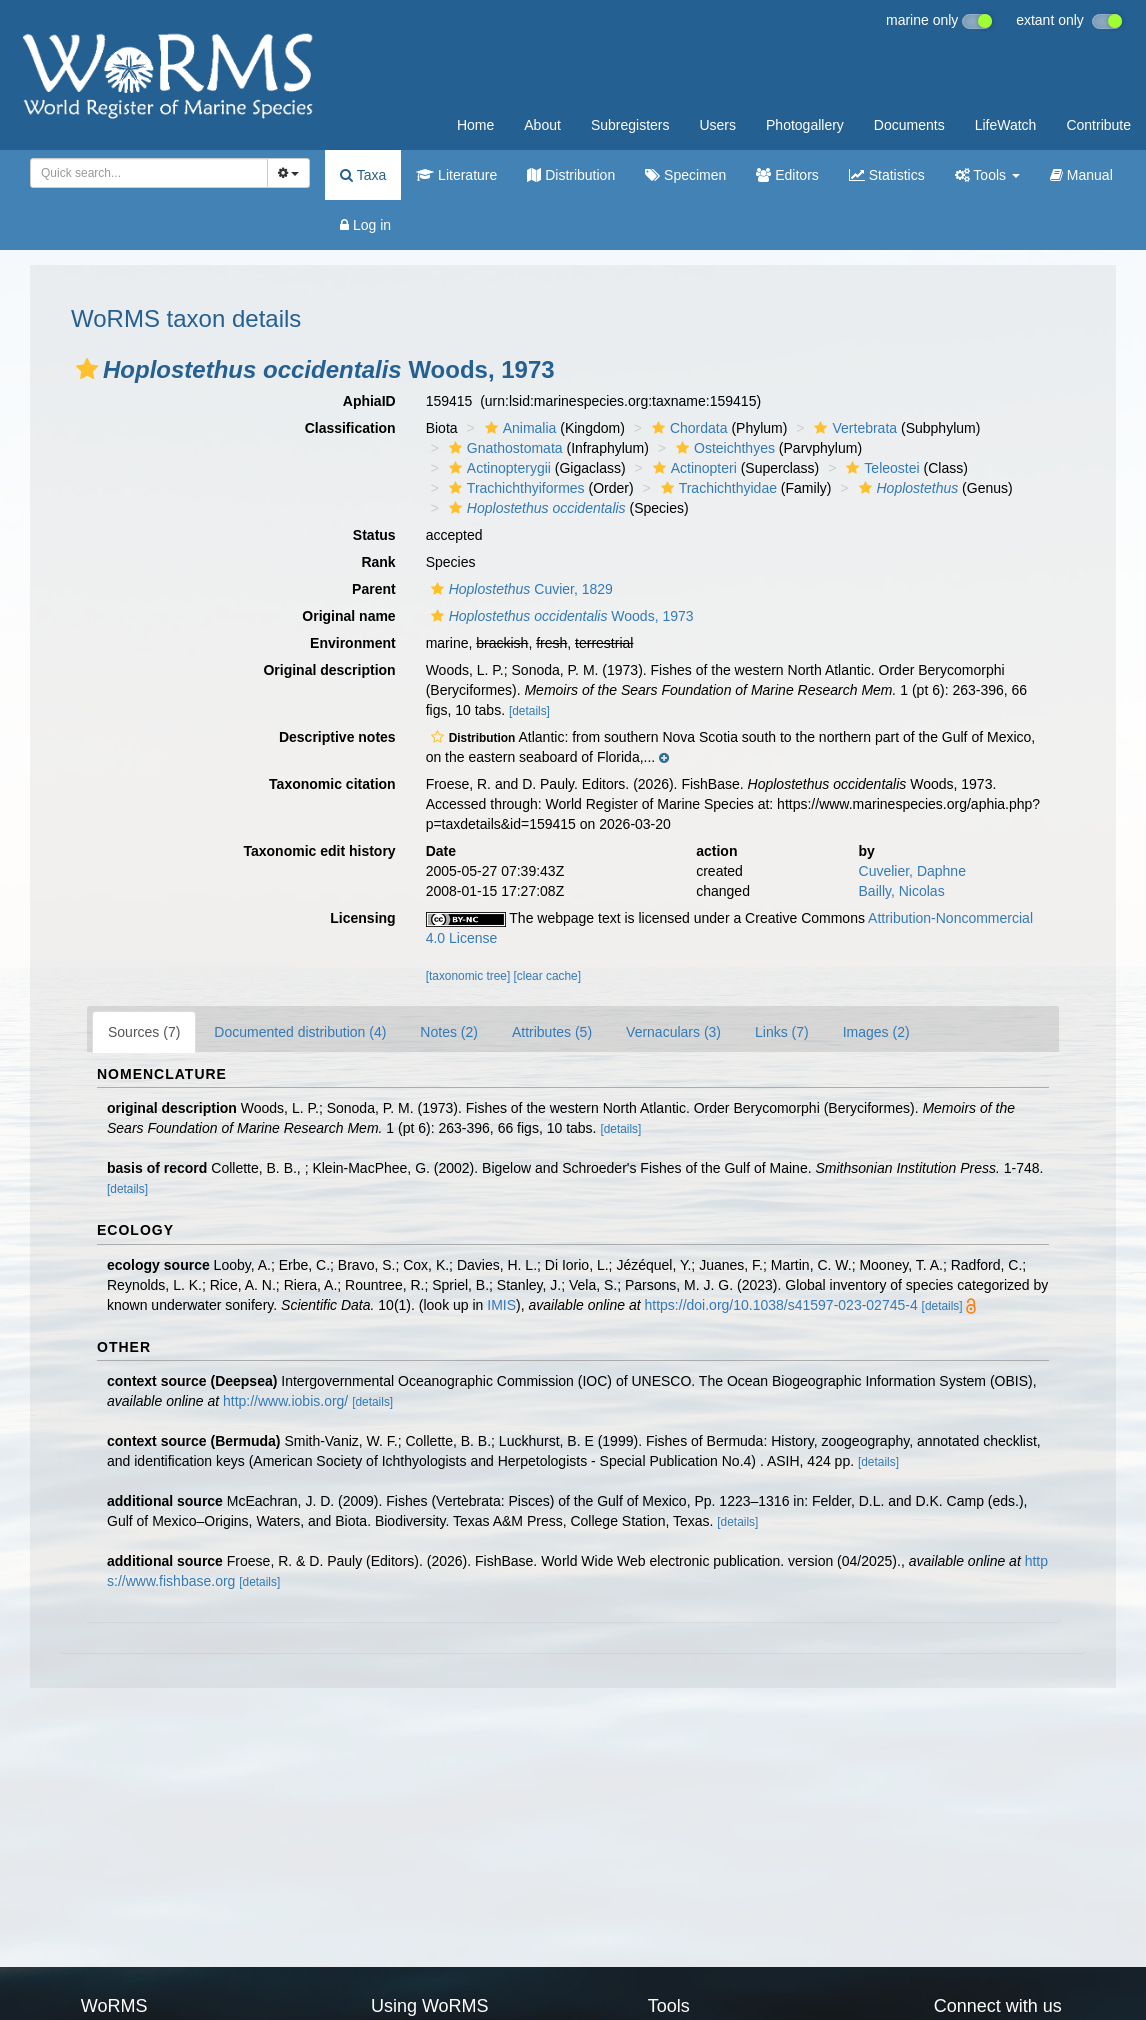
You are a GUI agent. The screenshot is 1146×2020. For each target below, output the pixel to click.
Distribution (571, 175)
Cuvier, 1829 (519, 589)
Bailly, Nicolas (902, 891)
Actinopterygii (497, 468)
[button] (87, 369)
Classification (350, 428)
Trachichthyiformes (514, 488)
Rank (378, 562)
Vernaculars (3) (673, 1032)
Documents (909, 125)
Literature (456, 175)
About (542, 125)
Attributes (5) (552, 1032)
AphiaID (369, 401)
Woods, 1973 (560, 616)
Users (717, 125)
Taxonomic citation (332, 784)
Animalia (518, 428)
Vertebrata (853, 428)
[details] (529, 711)
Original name (348, 616)
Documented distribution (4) (300, 1032)
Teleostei (880, 468)
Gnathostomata (503, 448)
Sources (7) (144, 1032)
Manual (1081, 175)
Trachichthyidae (716, 488)
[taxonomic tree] (468, 976)
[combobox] (149, 173)
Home (475, 125)
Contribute (1098, 125)
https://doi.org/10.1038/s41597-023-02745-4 (781, 1305)
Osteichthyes (723, 448)
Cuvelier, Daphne (912, 871)
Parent (374, 589)
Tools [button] (987, 175)
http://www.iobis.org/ (285, 1401)
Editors (787, 175)
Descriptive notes (337, 737)
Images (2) (876, 1032)
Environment (353, 643)
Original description (329, 670)
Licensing (362, 918)
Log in (365, 225)
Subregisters (630, 125)
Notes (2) (449, 1032)
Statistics (887, 175)
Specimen (685, 175)
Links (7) (782, 1032)
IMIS (501, 1305)
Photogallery (805, 125)
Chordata (687, 428)
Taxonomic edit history (319, 851)
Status (374, 535)
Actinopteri (692, 468)
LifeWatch (1006, 125)
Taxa (363, 175)
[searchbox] (143, 173)
